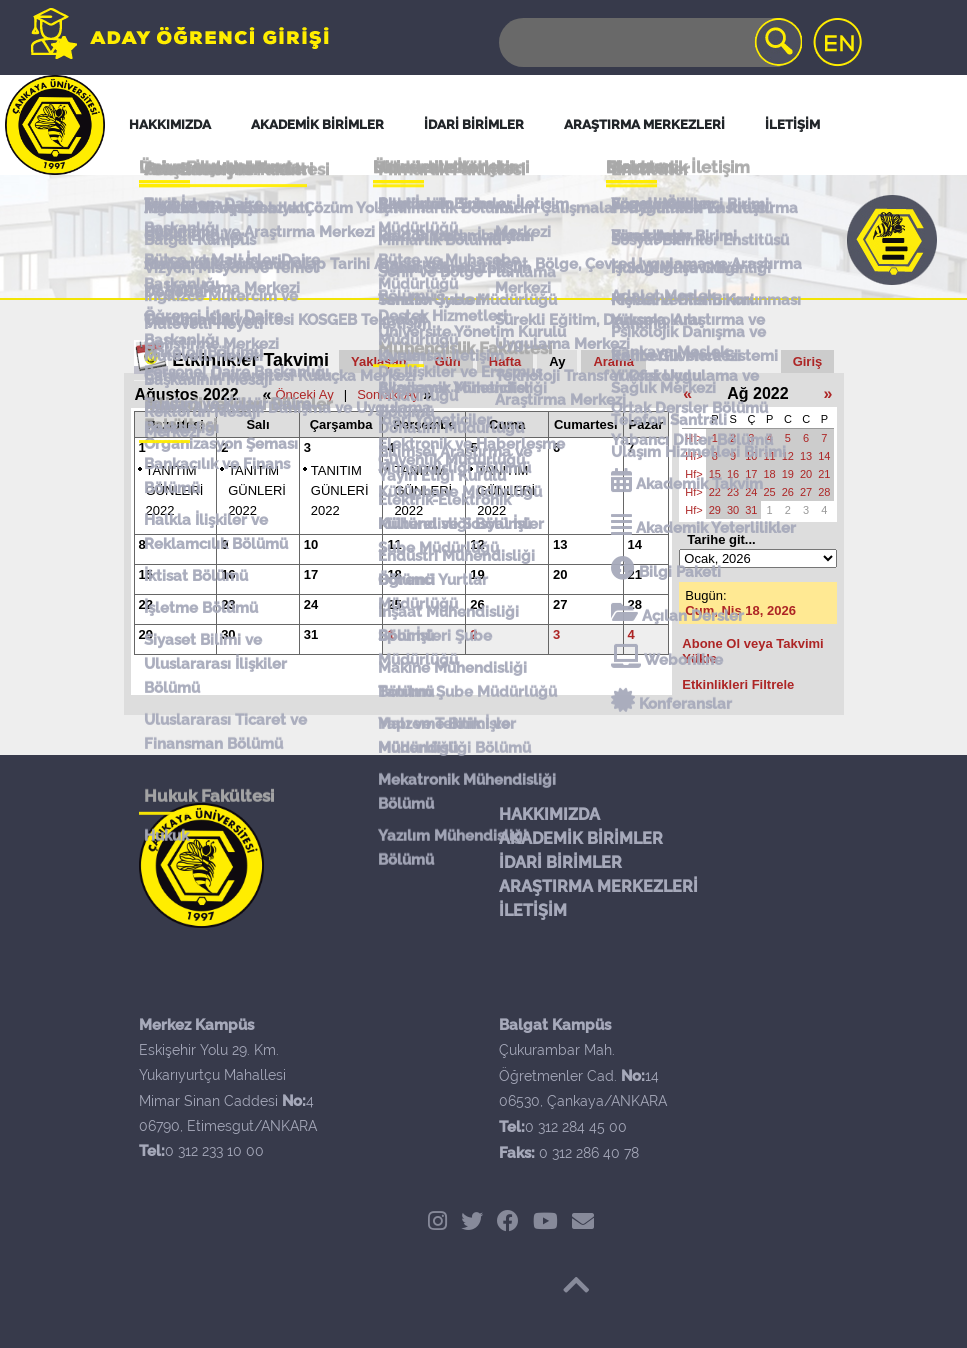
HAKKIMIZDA (549, 814)
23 (228, 604)
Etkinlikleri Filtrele (738, 684)
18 (394, 574)
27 (560, 604)
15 (146, 574)
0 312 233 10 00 (214, 1151)
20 (560, 574)
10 (311, 544)
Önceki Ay (304, 394)
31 (311, 634)
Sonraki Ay (388, 394)
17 (311, 574)
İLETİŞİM (533, 910)
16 (228, 574)
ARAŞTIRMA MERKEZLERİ (598, 886)
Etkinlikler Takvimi (250, 360)
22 (146, 604)
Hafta (505, 361)
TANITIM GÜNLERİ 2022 (175, 490)
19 (477, 574)
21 (635, 574)
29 (146, 634)
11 (394, 544)
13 (560, 544)
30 (228, 634)
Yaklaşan (379, 361)
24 (311, 604)
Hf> (693, 438)
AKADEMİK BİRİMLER (581, 838)
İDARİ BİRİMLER (560, 862)
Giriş (808, 361)
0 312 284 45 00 (576, 1127)
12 (477, 544)
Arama (613, 361)
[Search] (649, 42)
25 (394, 604)
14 (635, 544)
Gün (448, 361)
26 (477, 604)
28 (635, 604)
